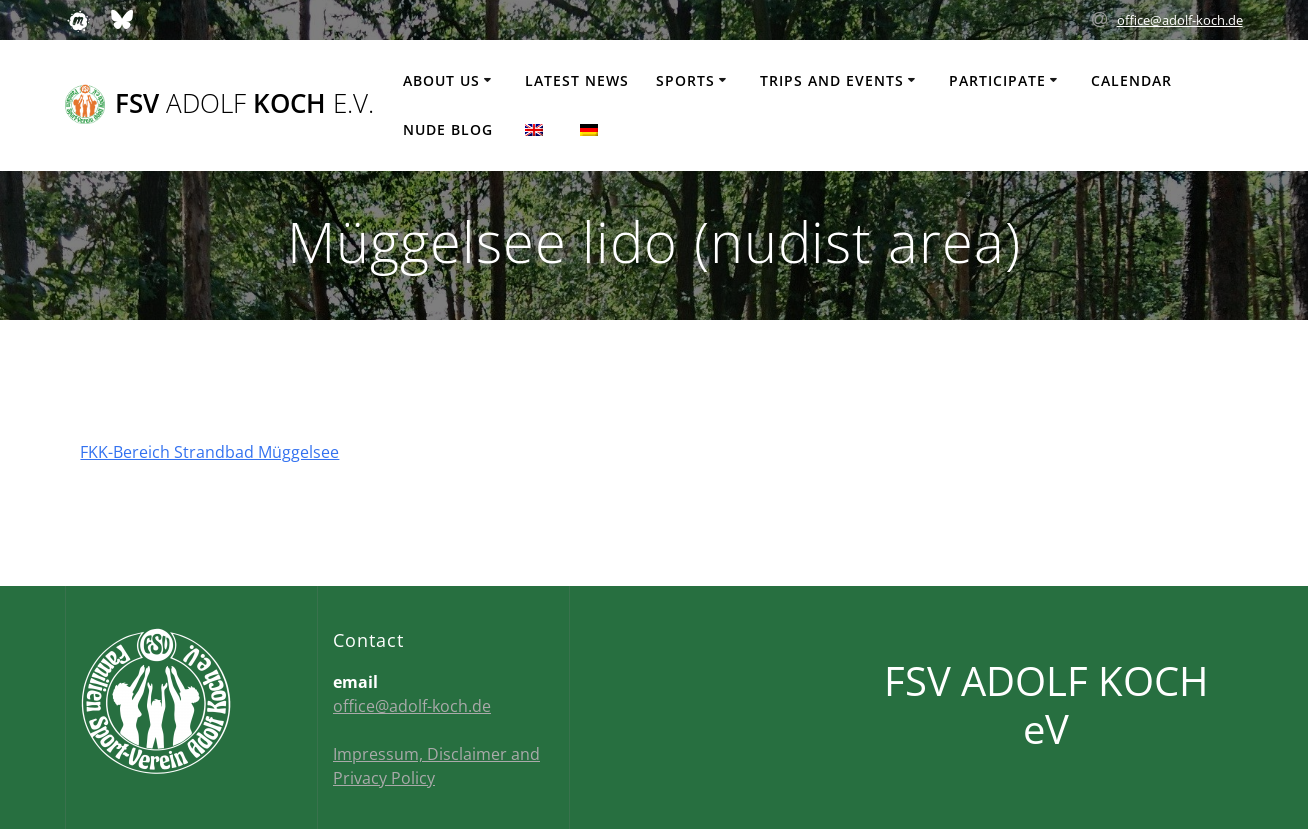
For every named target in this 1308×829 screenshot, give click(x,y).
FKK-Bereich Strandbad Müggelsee (209, 452)
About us (441, 80)
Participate (997, 80)
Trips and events (832, 80)
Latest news (577, 80)
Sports (685, 80)
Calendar (1131, 80)
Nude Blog (448, 129)
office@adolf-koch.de (1180, 20)
